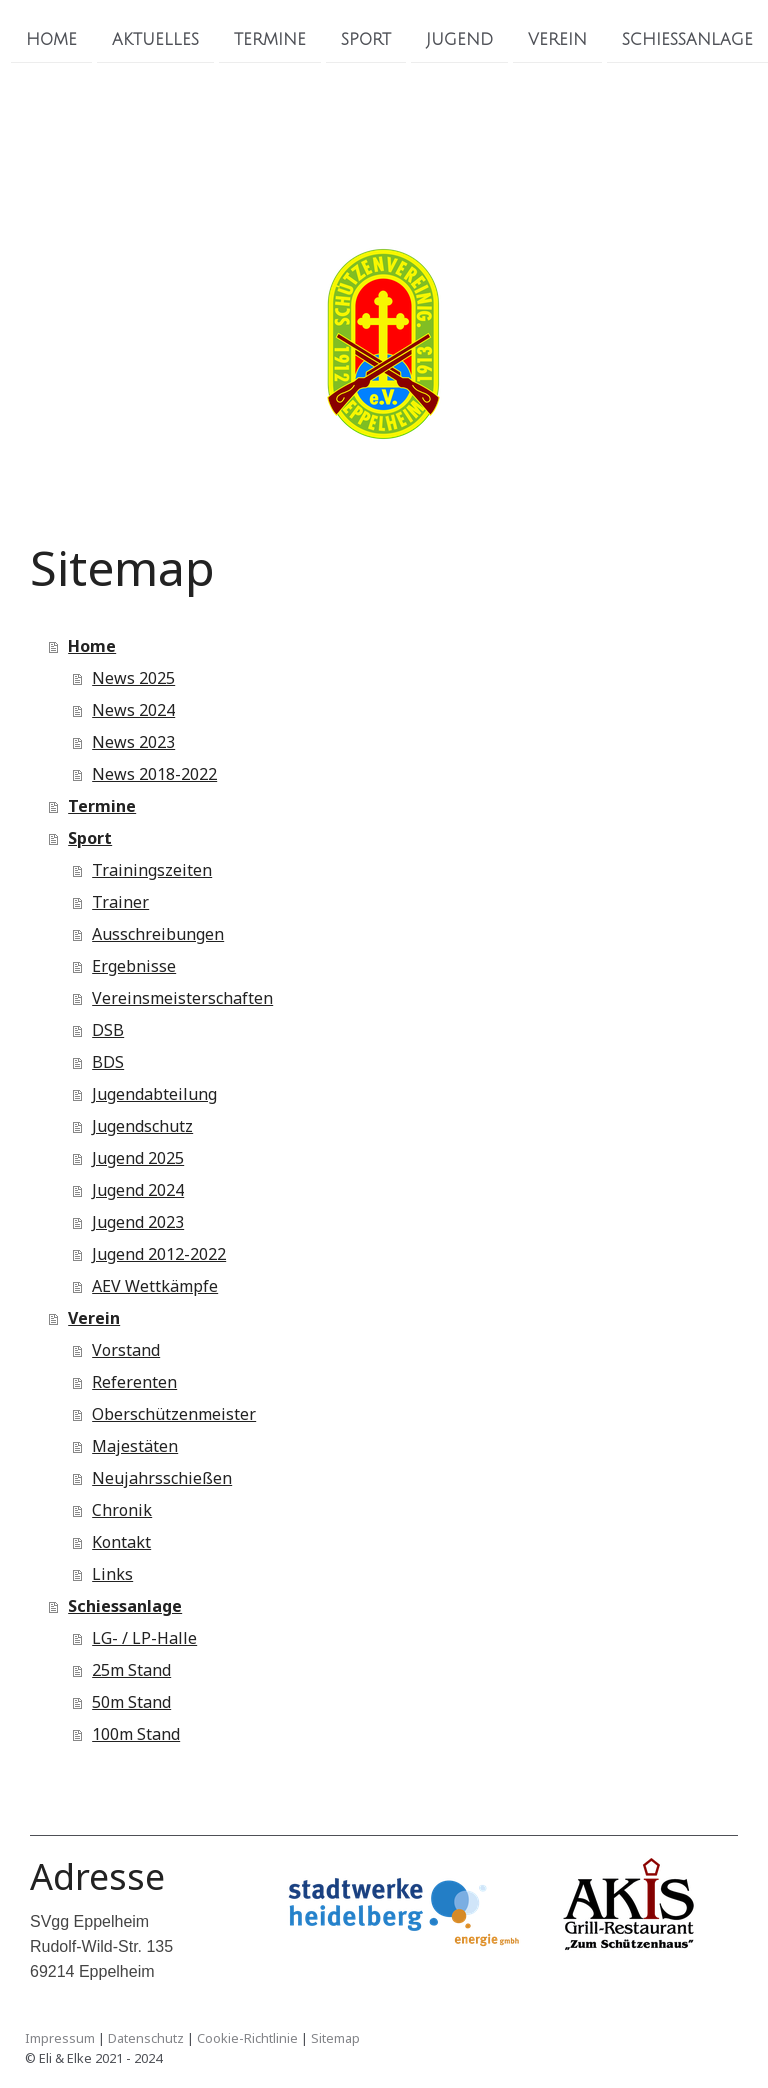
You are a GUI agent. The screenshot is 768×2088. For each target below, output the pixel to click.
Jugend (459, 39)
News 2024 (133, 710)
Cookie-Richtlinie (247, 2038)
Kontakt (121, 1542)
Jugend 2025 (138, 1158)
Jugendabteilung (154, 1094)
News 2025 (133, 678)
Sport (366, 39)
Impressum (60, 2038)
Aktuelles (155, 39)
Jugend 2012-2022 (159, 1254)
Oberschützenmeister (174, 1414)
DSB (108, 1030)
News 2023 (133, 742)
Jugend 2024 (138, 1190)
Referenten (134, 1382)
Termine (270, 39)
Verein (557, 39)
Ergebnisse (134, 966)
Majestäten (135, 1446)
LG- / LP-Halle (144, 1638)
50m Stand (131, 1702)
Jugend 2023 (138, 1222)
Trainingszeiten (152, 870)
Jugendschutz (142, 1126)
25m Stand (131, 1670)
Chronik (122, 1510)
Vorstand (126, 1350)
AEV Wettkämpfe (155, 1286)
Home (51, 39)
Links (112, 1574)
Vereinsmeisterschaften (182, 998)
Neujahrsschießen (162, 1478)
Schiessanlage (687, 39)
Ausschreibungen (158, 934)
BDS (108, 1062)
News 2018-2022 (154, 774)
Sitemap (335, 2038)
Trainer (120, 902)
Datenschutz (146, 2038)
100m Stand (136, 1734)
